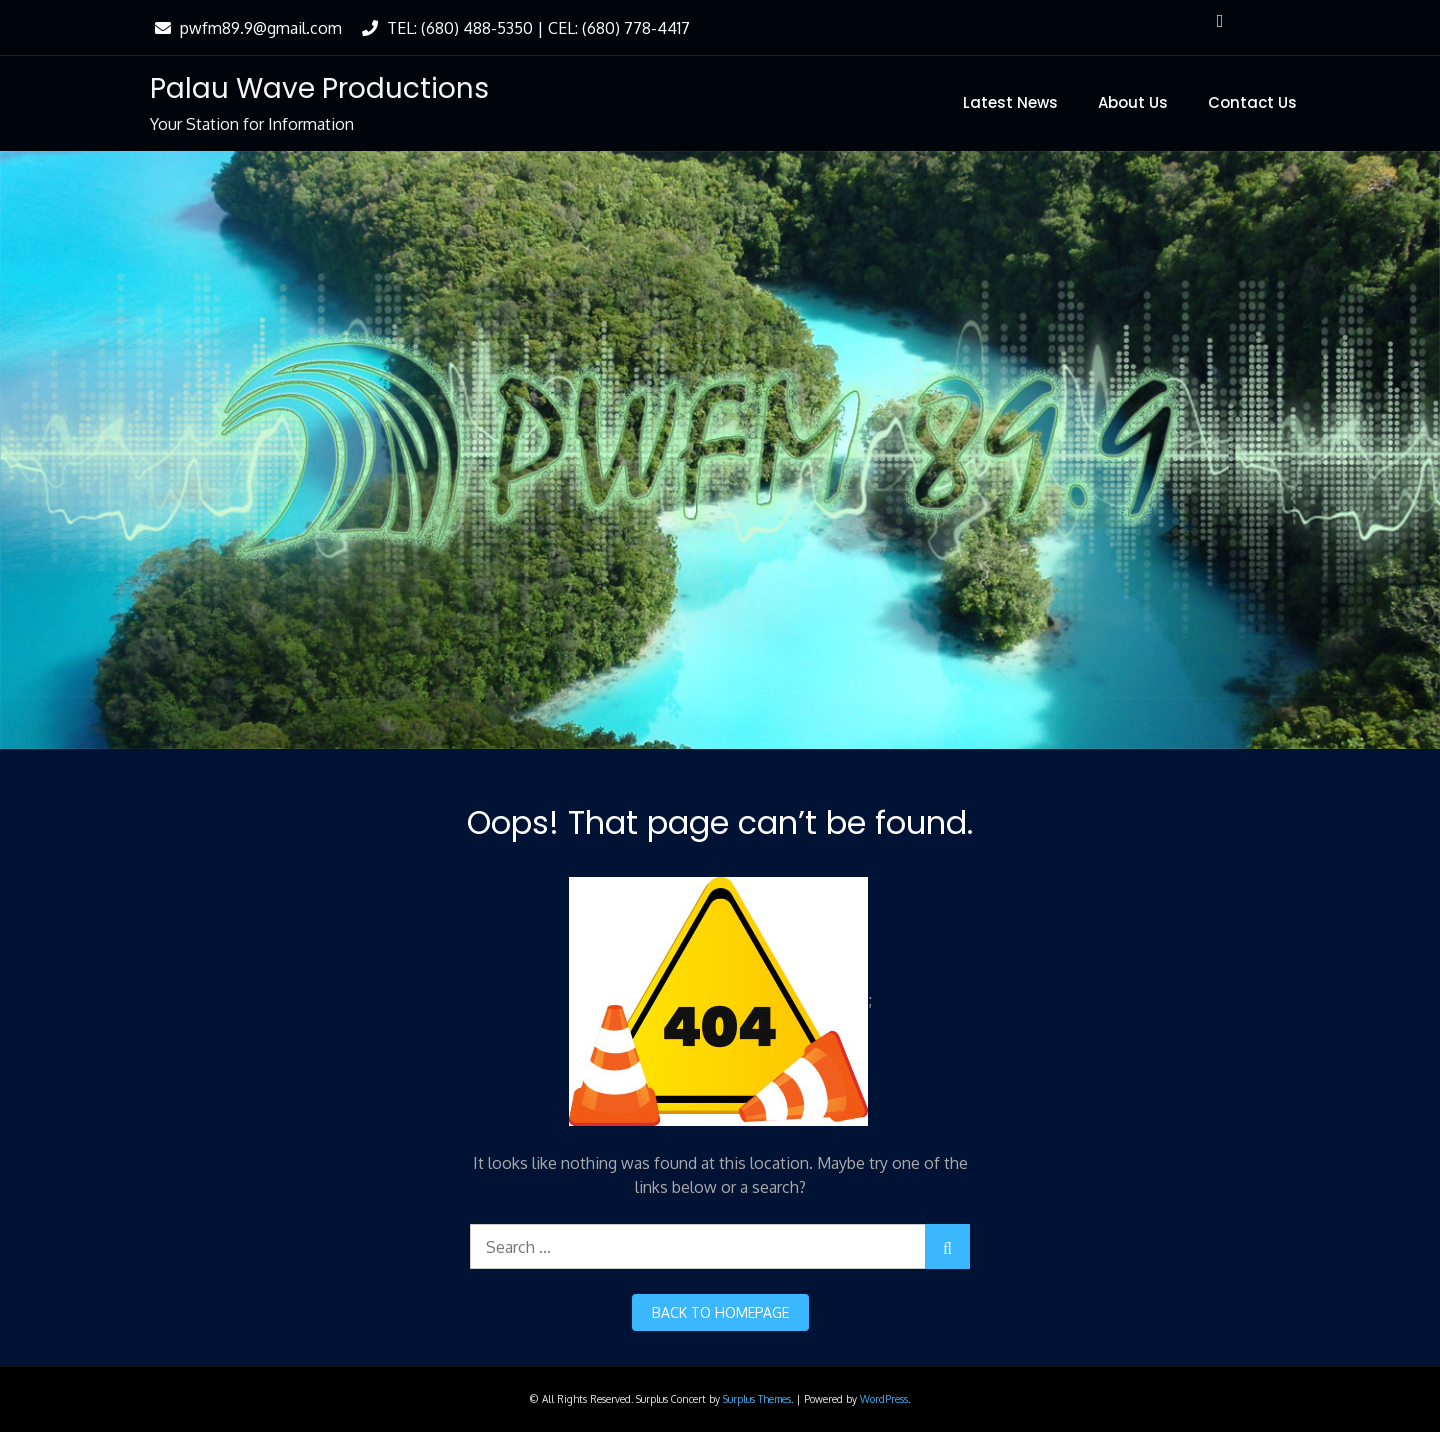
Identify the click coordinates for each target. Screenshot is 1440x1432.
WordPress (884, 1399)
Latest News (1010, 102)
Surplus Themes (757, 1399)
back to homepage (720, 1312)
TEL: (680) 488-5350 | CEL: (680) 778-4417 (523, 28)
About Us (1133, 102)
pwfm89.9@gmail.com (246, 28)
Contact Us (1252, 102)
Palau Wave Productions (319, 88)
